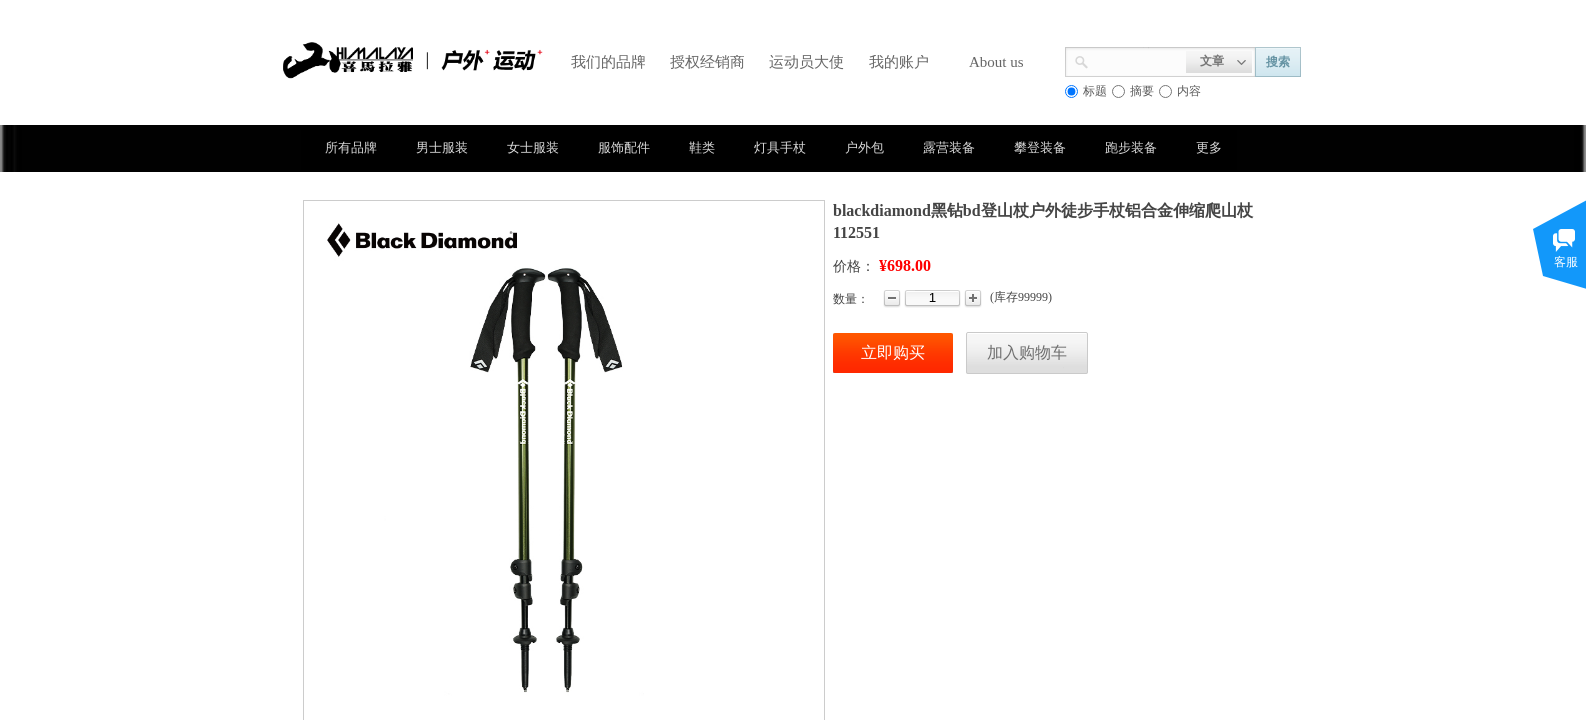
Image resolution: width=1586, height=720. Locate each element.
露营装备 (949, 147)
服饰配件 (624, 147)
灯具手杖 (780, 147)
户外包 (864, 147)
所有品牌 (351, 147)
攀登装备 (1040, 147)
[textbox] (1137, 60)
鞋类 (702, 147)
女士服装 (533, 147)
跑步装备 (1131, 147)
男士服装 (442, 147)
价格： (854, 266)
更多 (1209, 147)
